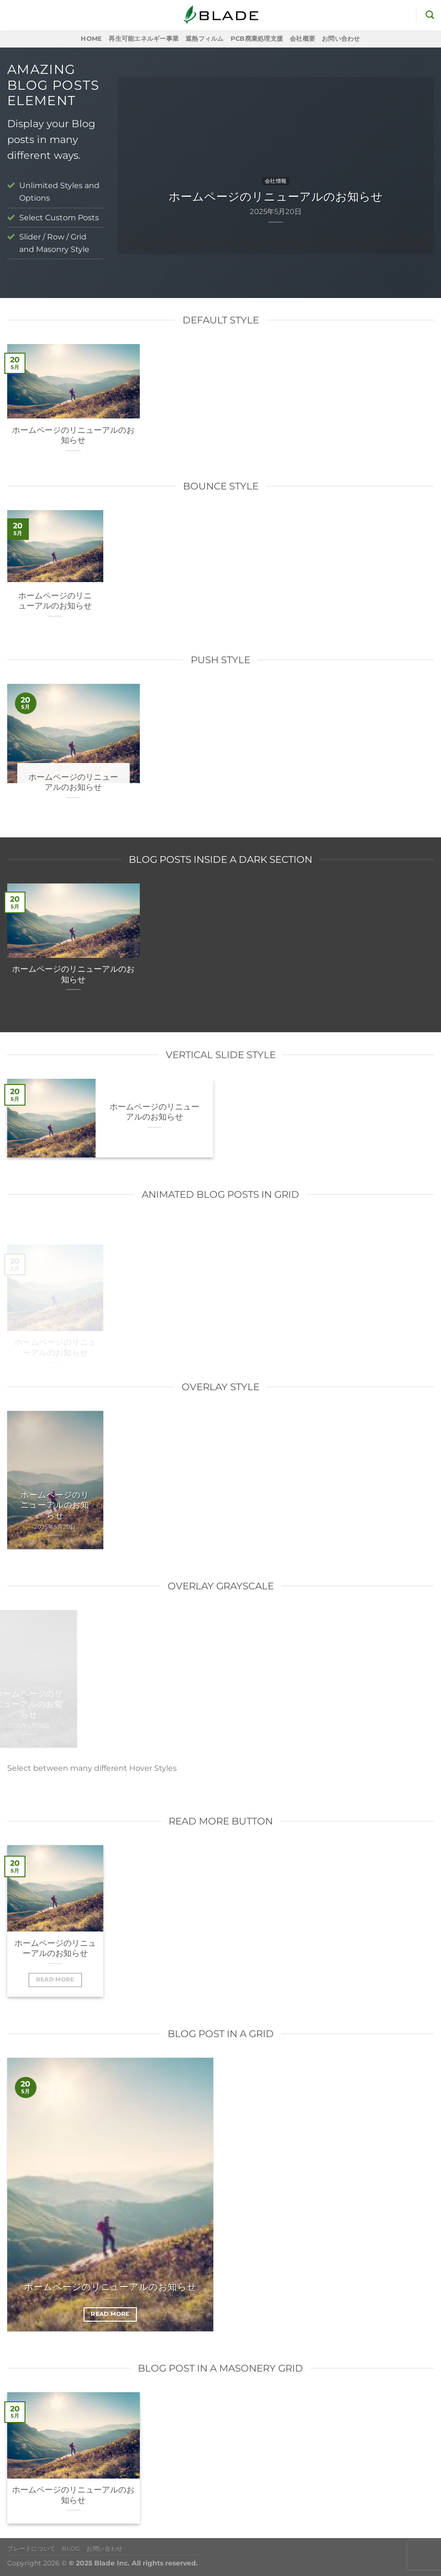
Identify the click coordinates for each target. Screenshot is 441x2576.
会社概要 (302, 38)
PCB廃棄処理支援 (257, 38)
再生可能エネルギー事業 (144, 38)
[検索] (430, 15)
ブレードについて (31, 2548)
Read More (55, 1979)
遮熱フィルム (204, 38)
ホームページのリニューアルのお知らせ (73, 435)
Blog (71, 2548)
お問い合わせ (341, 38)
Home (91, 38)
